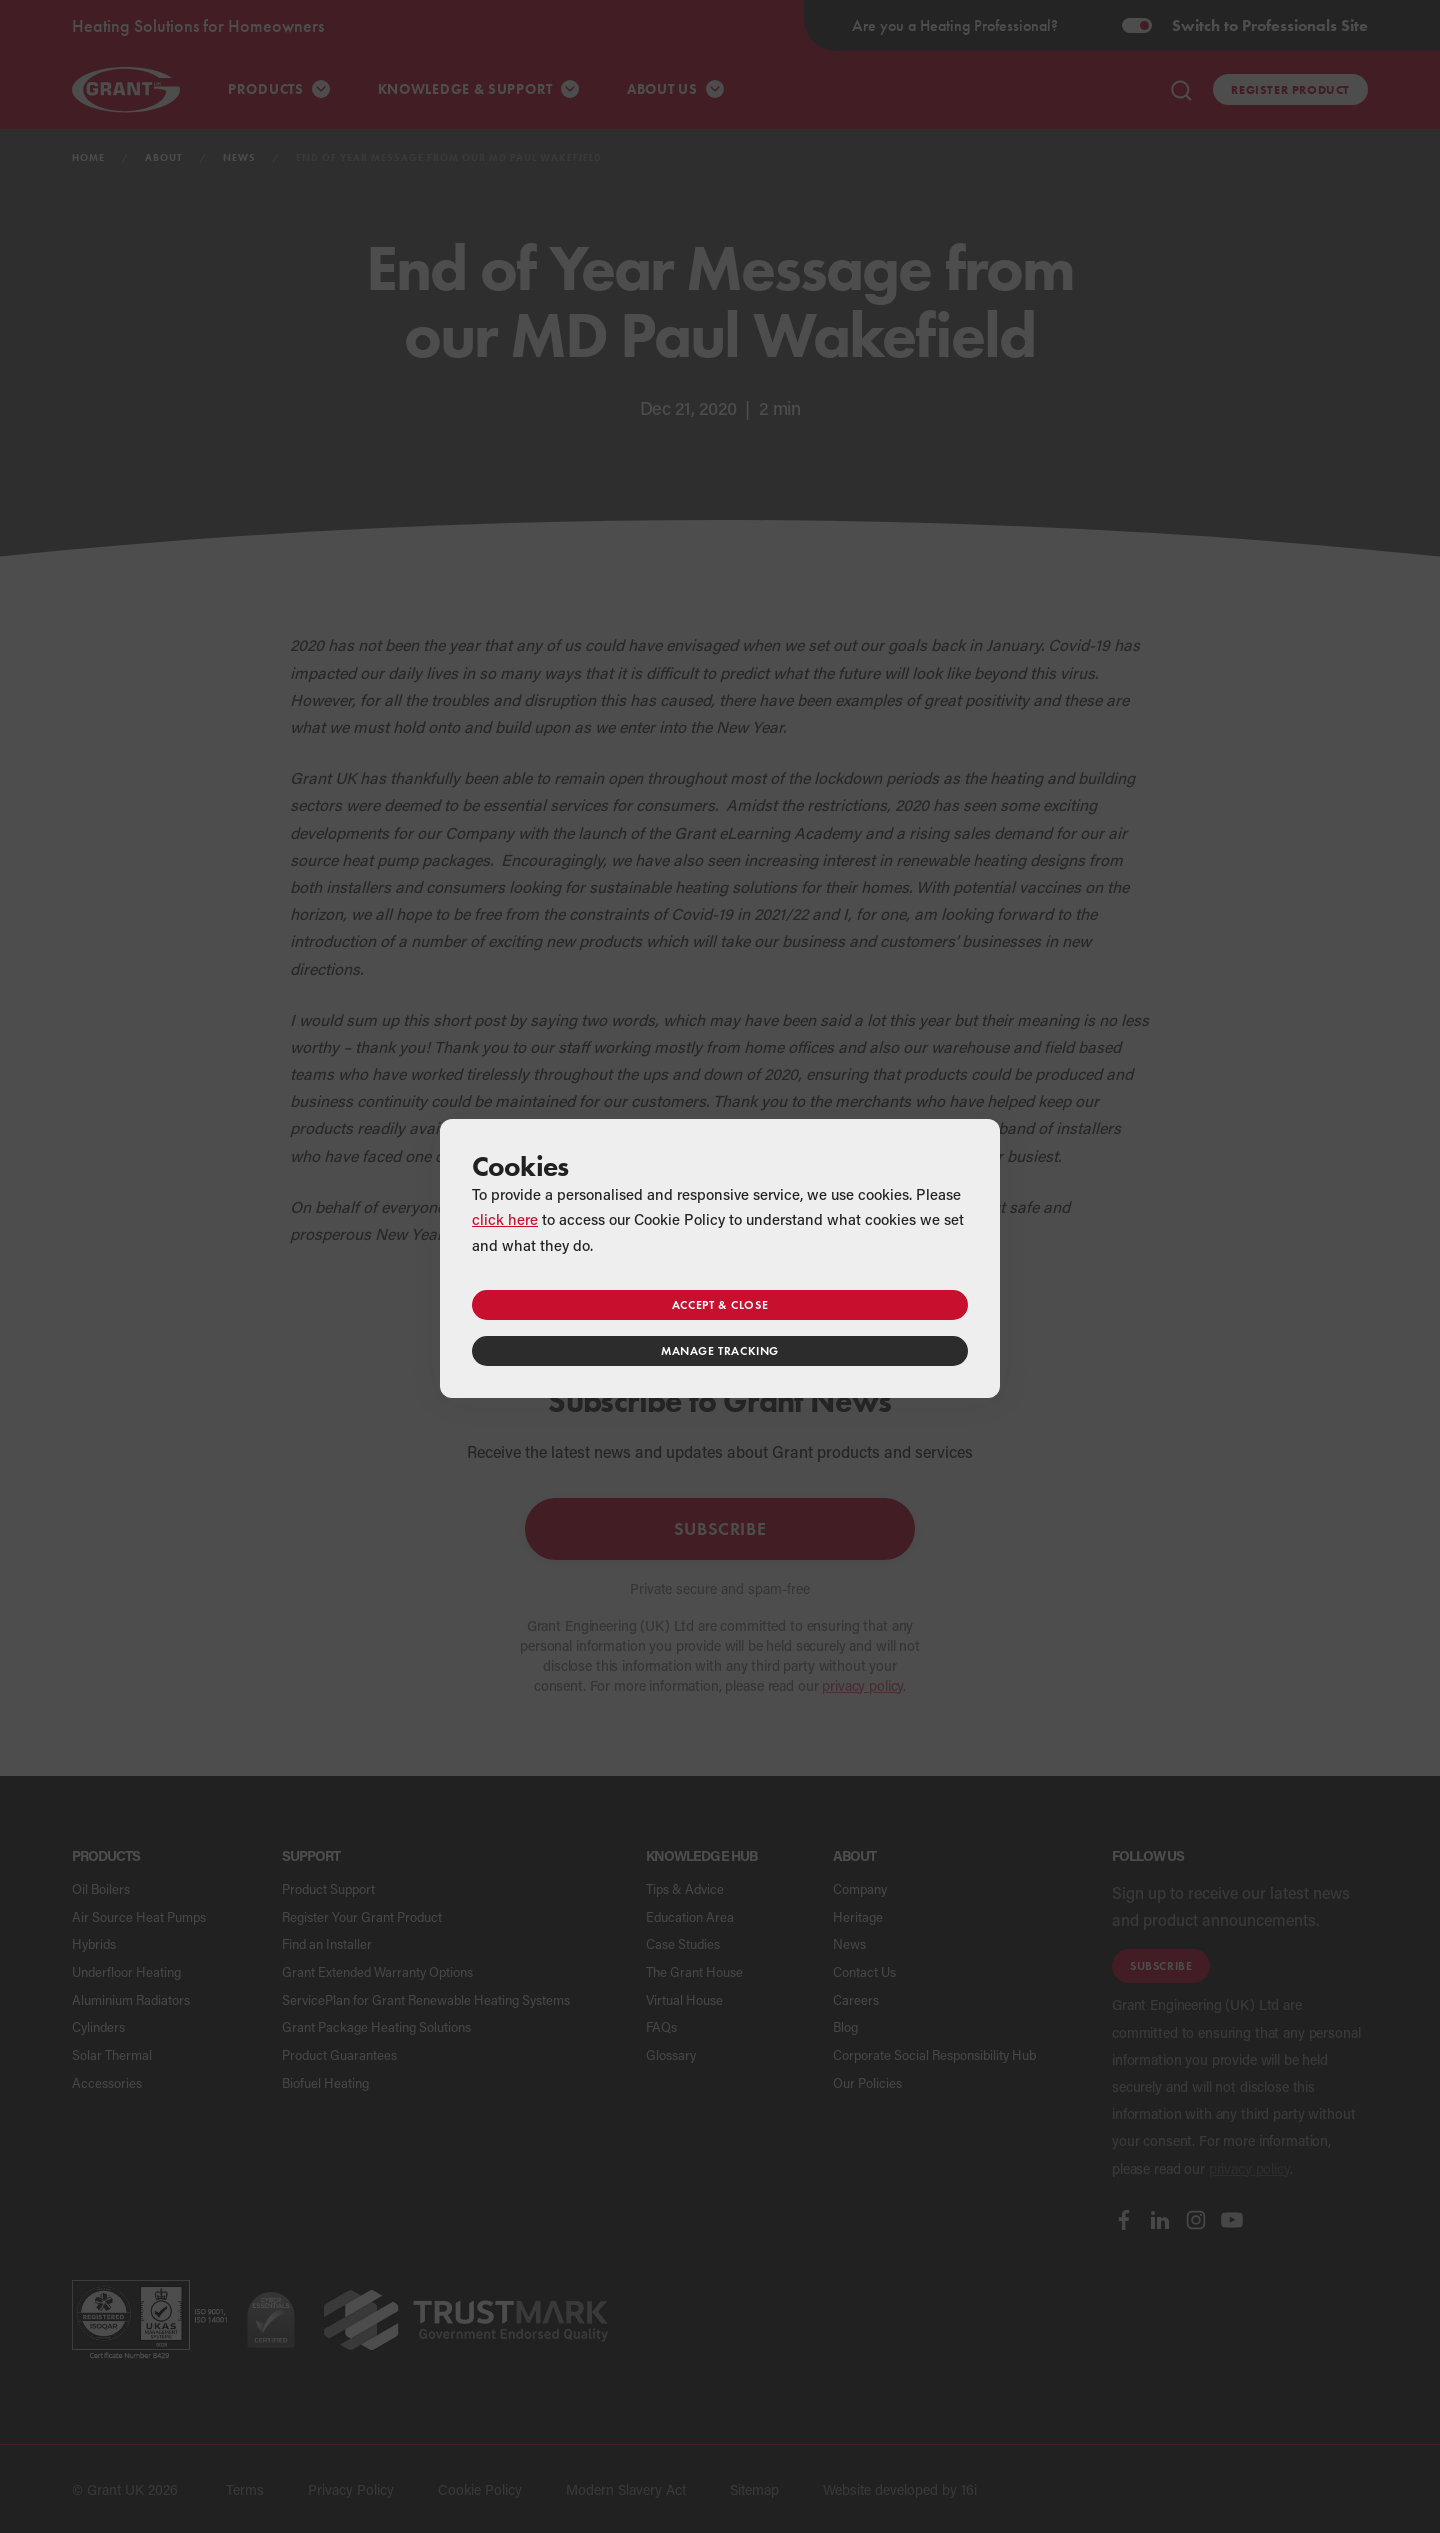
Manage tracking (720, 1350)
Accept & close (720, 1304)
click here (505, 1219)
